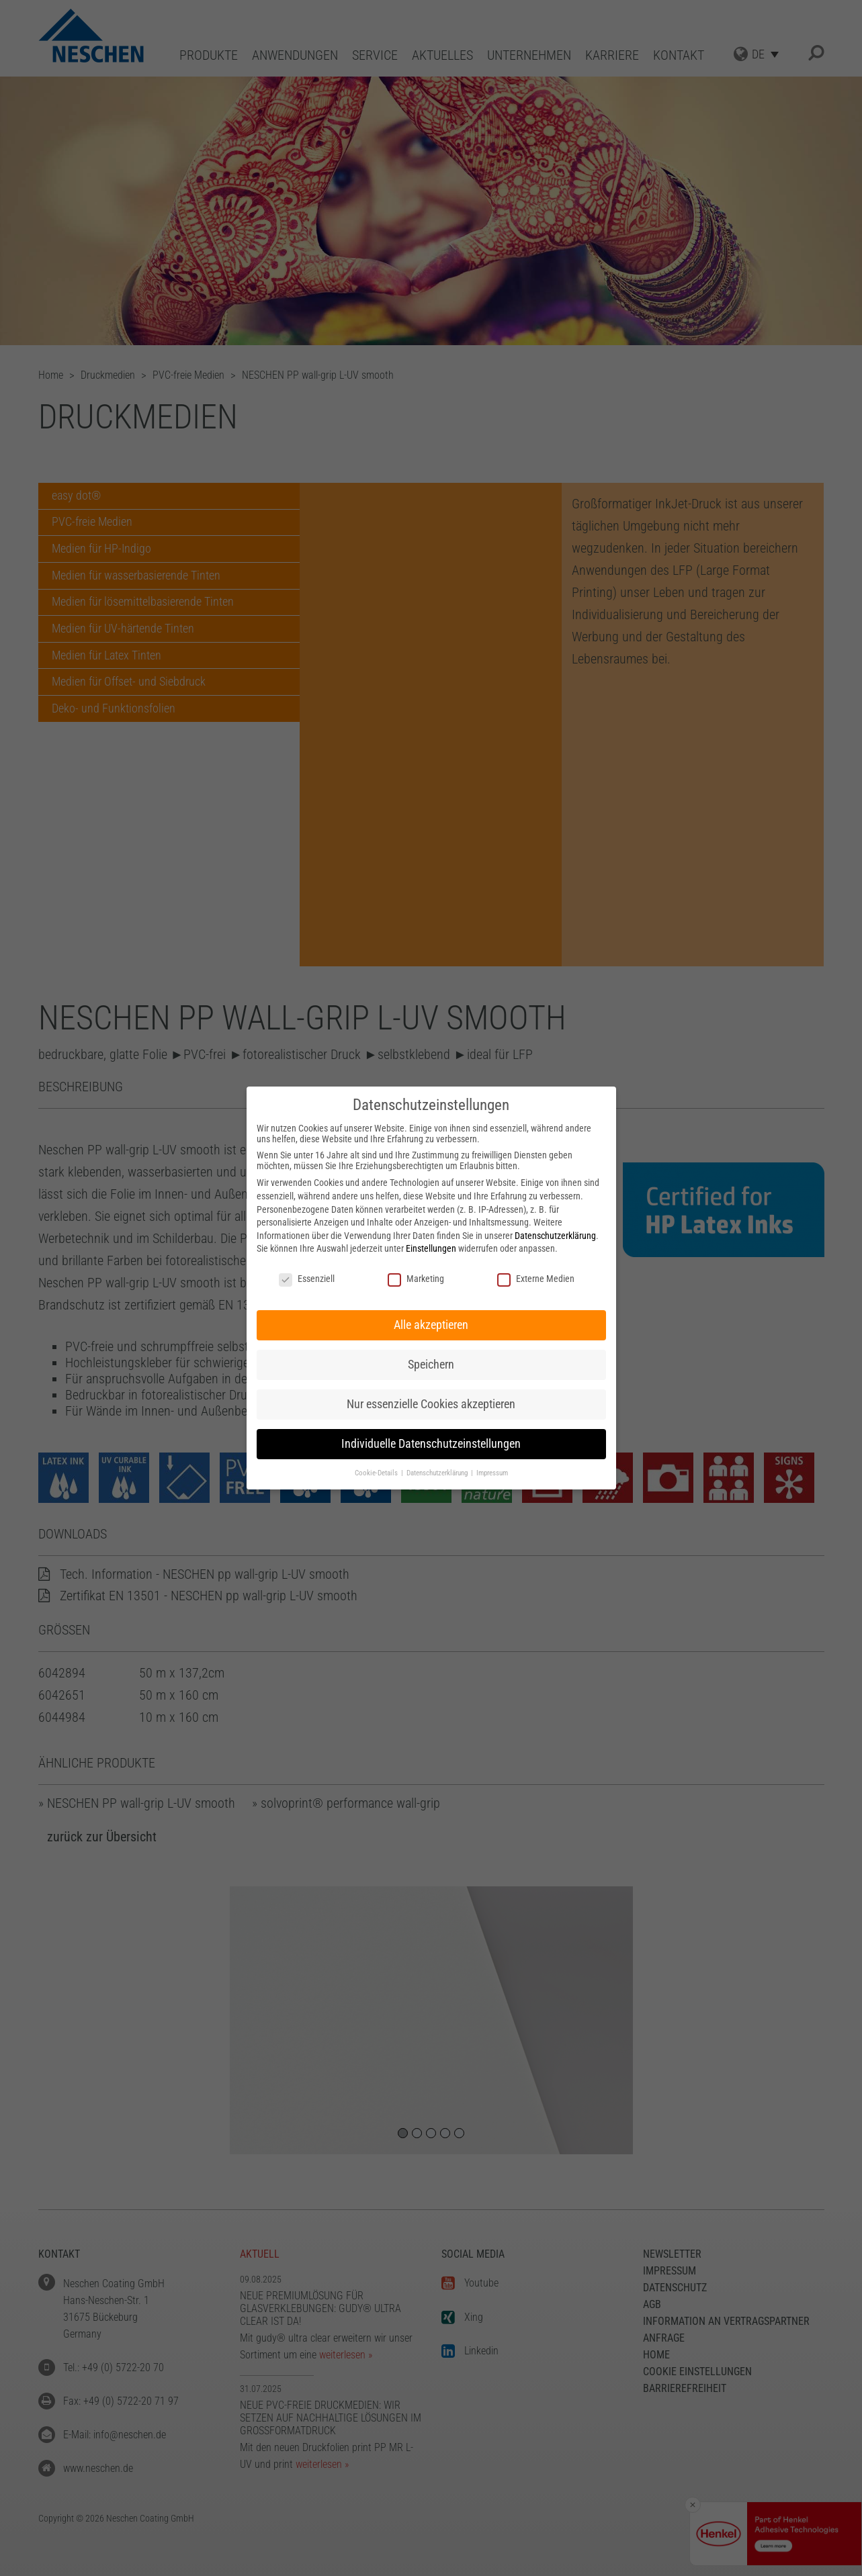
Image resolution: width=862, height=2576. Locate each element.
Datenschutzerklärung (555, 1235)
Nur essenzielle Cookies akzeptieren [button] (431, 1404)
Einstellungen (431, 1248)
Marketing (416, 1278)
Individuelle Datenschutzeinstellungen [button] (431, 1444)
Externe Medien (535, 1278)
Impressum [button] (492, 1473)
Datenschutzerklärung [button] (438, 1473)
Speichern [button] (431, 1364)
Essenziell (307, 1278)
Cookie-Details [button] (377, 1473)
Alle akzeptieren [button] (431, 1325)
